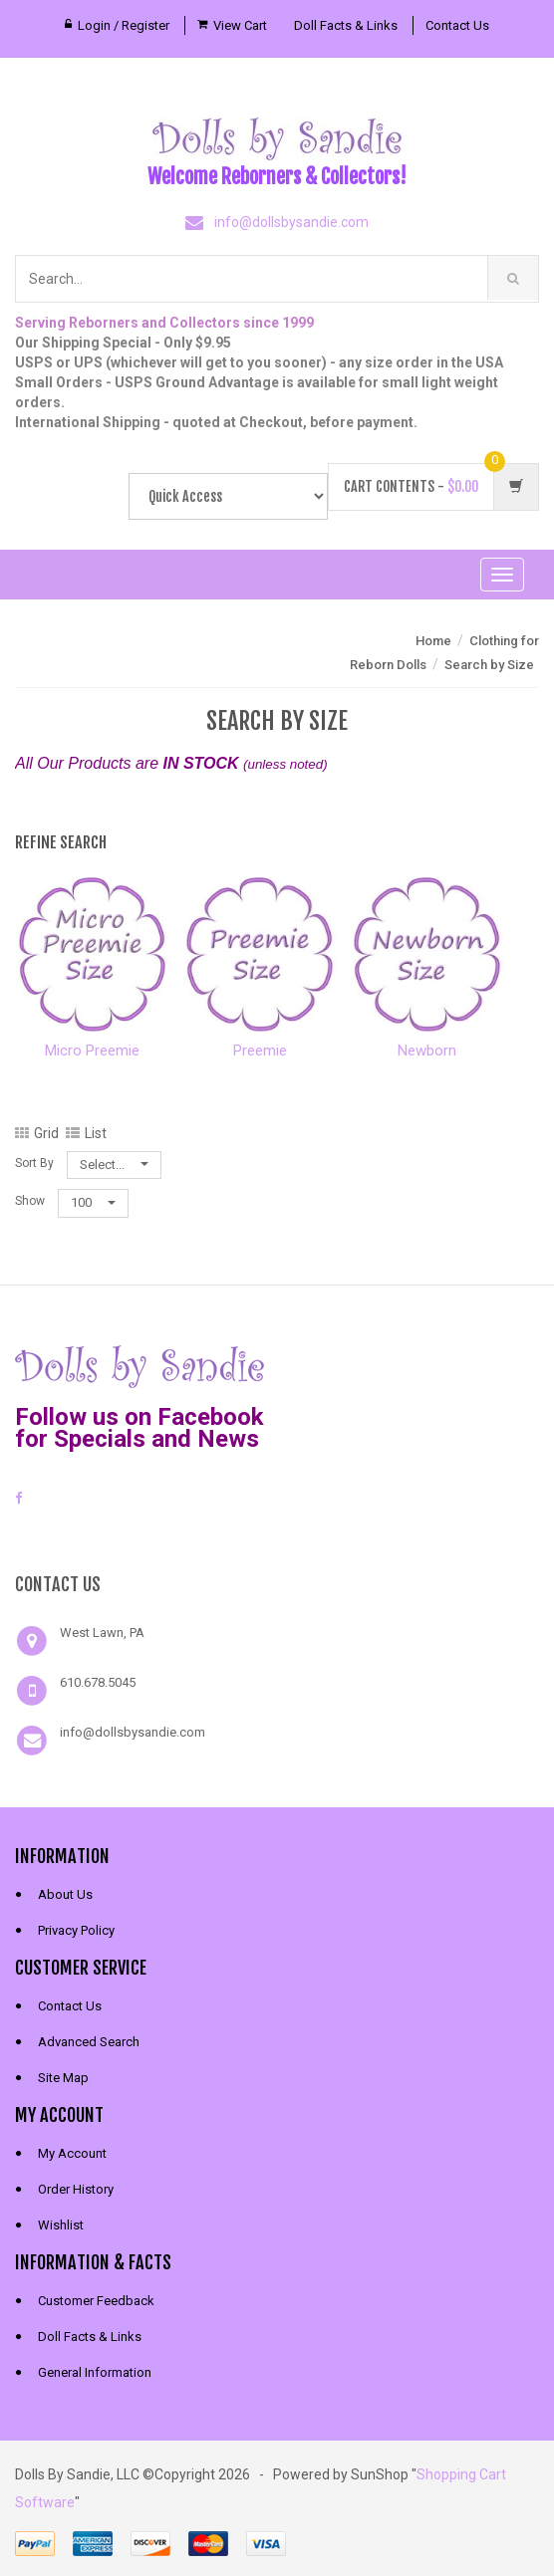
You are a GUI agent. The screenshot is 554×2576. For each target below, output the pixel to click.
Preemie (260, 1050)
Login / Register (123, 25)
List (86, 1133)
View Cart (240, 25)
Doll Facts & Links (346, 25)
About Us (65, 1894)
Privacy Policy (76, 1930)
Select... (114, 1164)
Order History (76, 2189)
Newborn (427, 1050)
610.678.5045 (98, 1682)
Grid (37, 1133)
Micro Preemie (92, 1050)
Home (433, 640)
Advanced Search (88, 2041)
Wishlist (61, 2225)
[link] (277, 1536)
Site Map (63, 2077)
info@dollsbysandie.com (291, 222)
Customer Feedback (96, 2300)
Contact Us (457, 25)
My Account (72, 2153)
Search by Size (489, 664)
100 (93, 1202)
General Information (94, 2372)
